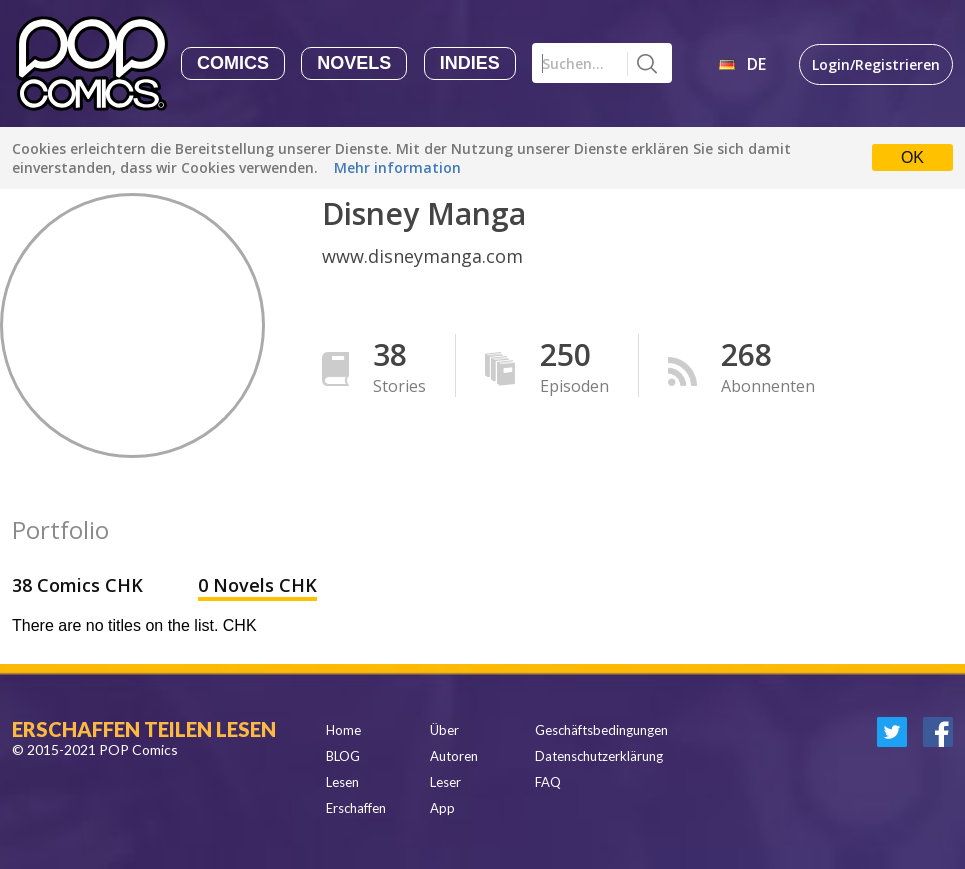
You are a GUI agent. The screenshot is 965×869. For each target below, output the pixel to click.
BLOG (343, 756)
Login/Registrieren (876, 64)
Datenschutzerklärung (599, 756)
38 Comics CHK (80, 585)
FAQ (548, 782)
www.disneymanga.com (422, 256)
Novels (354, 63)
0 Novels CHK (257, 585)
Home (343, 730)
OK (912, 157)
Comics (233, 63)
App (442, 808)
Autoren (454, 756)
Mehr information (397, 167)
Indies (470, 63)
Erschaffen (356, 808)
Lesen (342, 782)
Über (444, 730)
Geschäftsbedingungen (601, 730)
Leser (445, 782)
